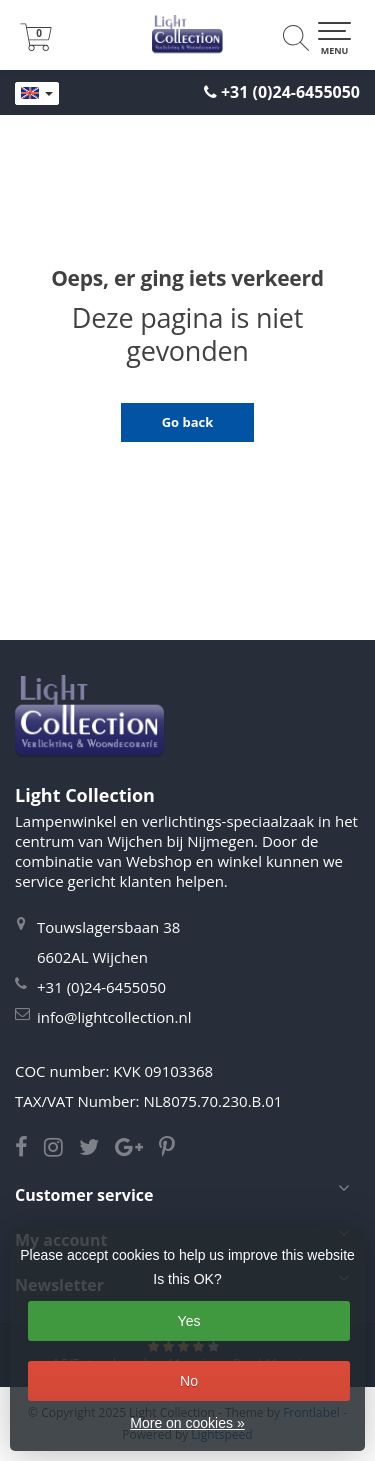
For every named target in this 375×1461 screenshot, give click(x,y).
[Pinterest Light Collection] (173, 1149)
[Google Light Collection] (137, 1149)
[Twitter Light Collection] (97, 1149)
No (189, 1381)
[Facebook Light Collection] (29, 1149)
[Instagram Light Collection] (61, 1149)
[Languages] (37, 94)
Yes (189, 1321)
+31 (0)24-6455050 (290, 92)
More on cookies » (187, 1423)
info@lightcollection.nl (114, 1017)
